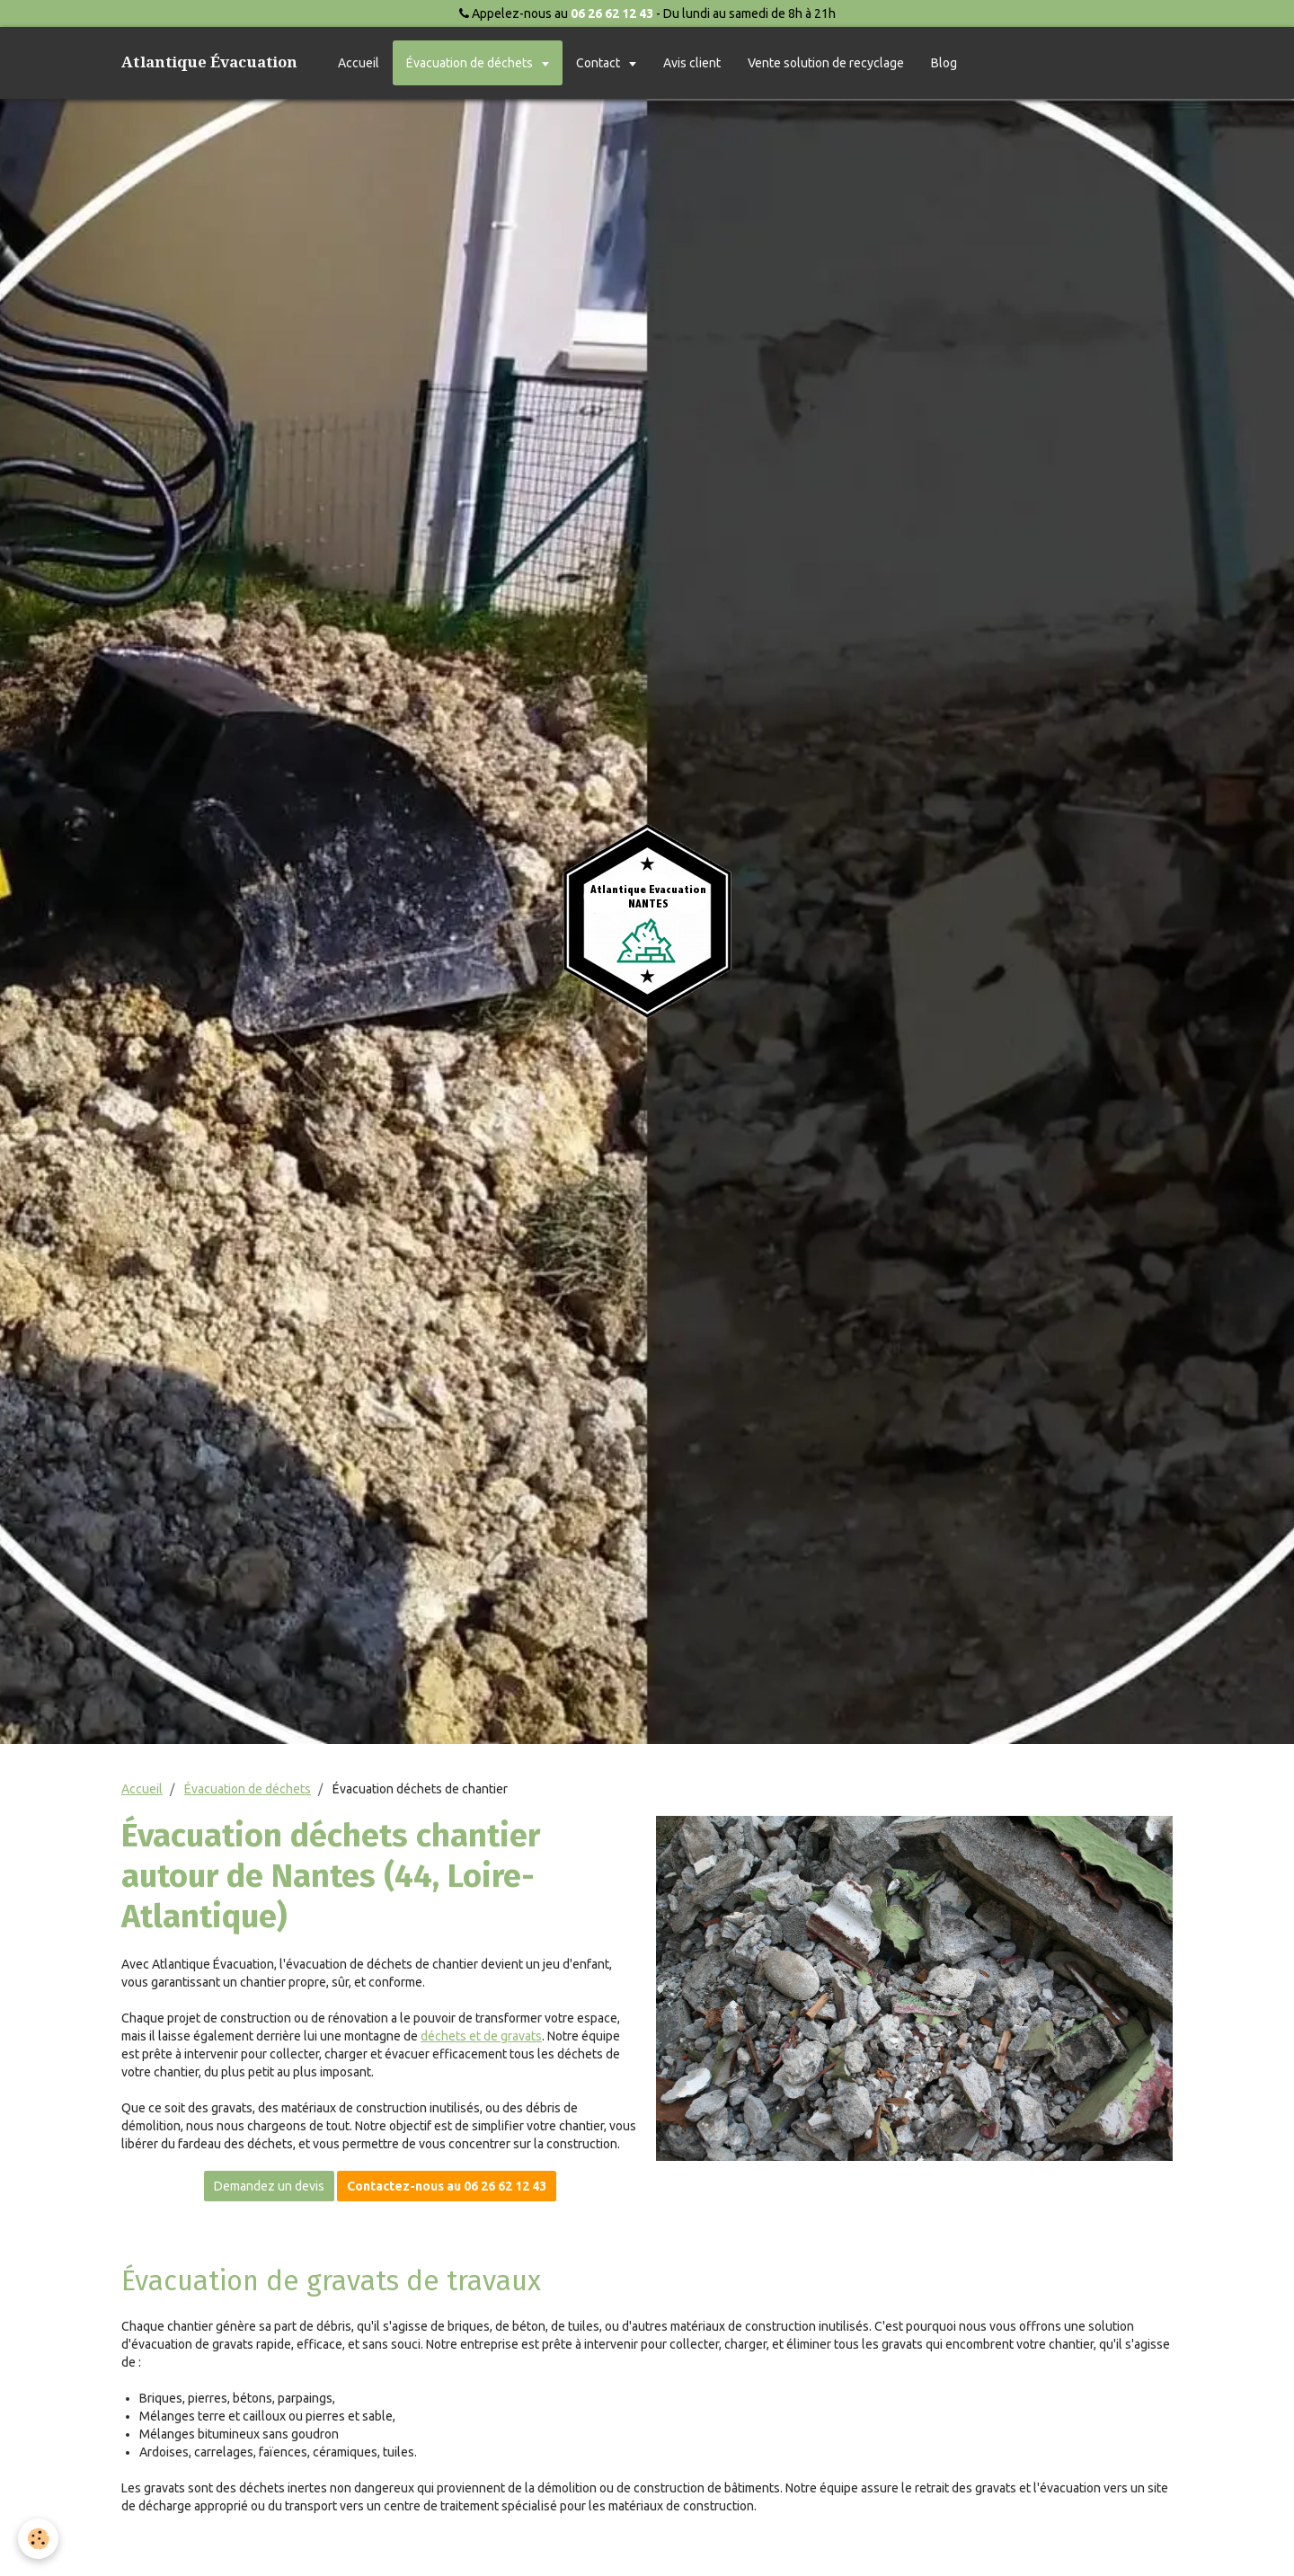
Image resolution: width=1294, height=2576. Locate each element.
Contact (599, 63)
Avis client (692, 63)
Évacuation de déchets (471, 63)
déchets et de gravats (481, 2036)
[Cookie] (38, 2538)
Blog (944, 63)
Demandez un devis (269, 2186)
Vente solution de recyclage (826, 63)
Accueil (358, 63)
